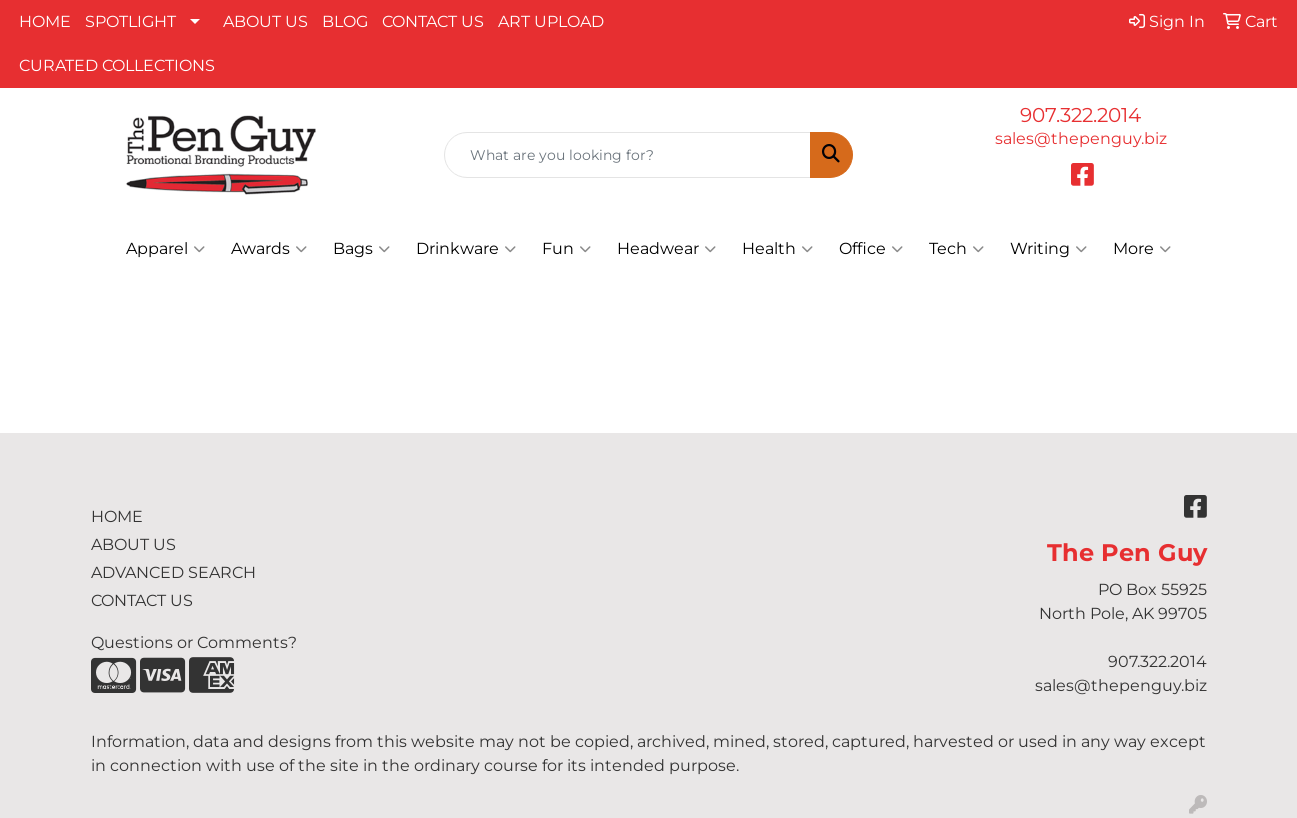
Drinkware (466, 249)
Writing (1048, 249)
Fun (566, 249)
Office (871, 249)
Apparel (165, 249)
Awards (269, 249)
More (1142, 249)
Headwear (666, 249)
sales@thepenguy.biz (1081, 138)
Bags (361, 249)
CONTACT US (433, 21)
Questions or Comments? (194, 642)
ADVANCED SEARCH (173, 572)
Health (777, 249)
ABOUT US (265, 21)
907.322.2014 (1080, 115)
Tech (956, 249)
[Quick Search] (627, 155)
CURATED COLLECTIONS (117, 65)
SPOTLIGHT (130, 21)
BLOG (345, 21)
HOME (45, 21)
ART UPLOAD (551, 21)
